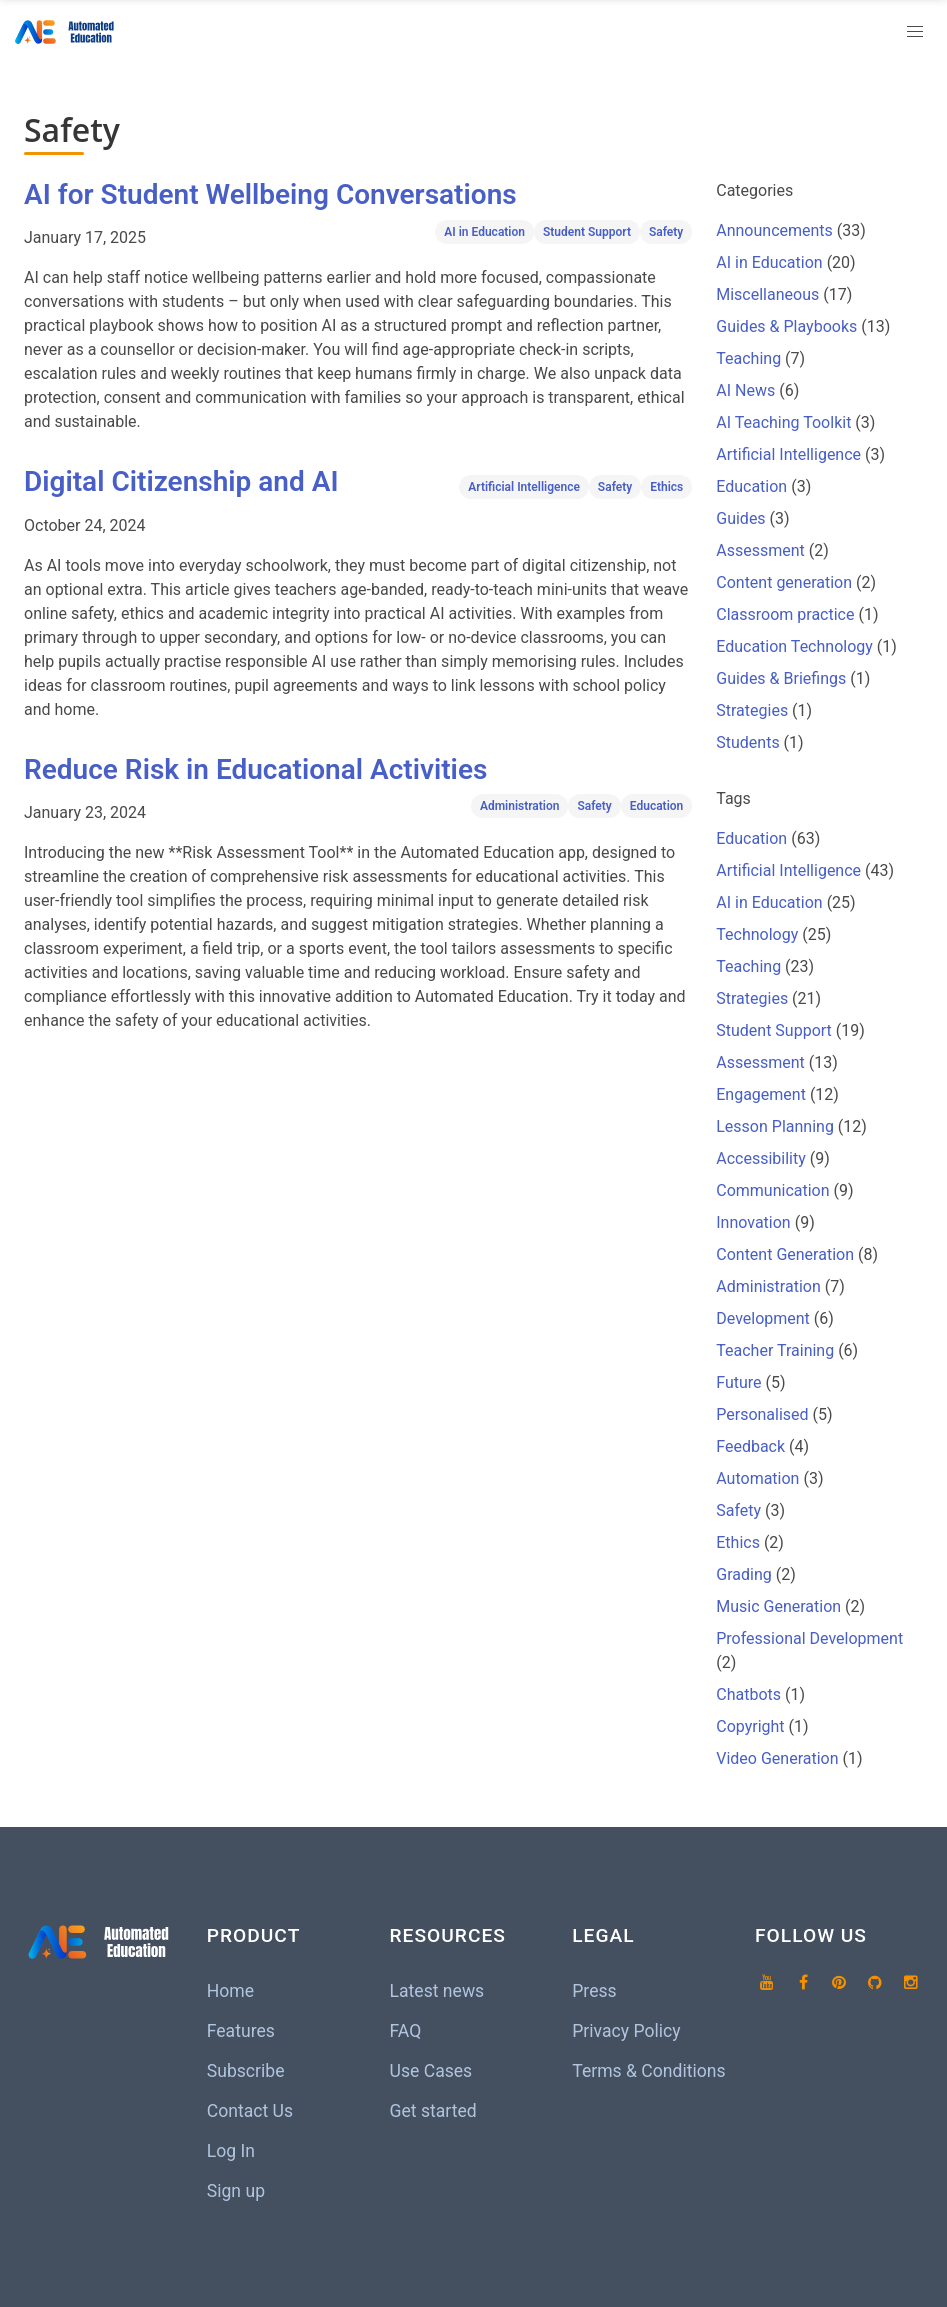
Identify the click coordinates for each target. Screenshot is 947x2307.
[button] (915, 32)
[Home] (68, 32)
